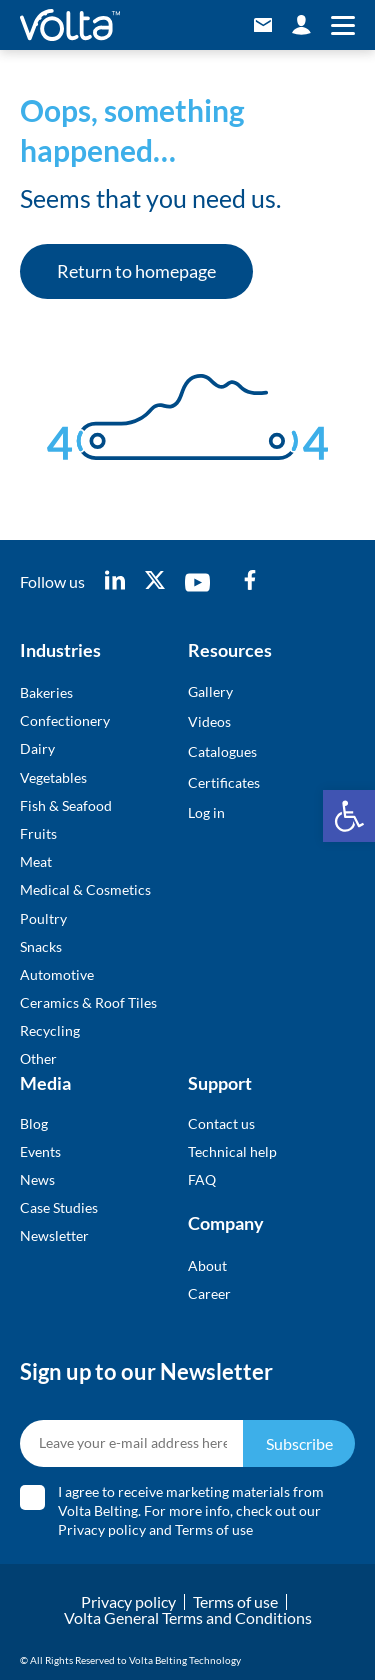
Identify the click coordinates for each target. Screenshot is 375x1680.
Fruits (38, 833)
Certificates (224, 782)
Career (209, 1293)
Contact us (221, 1123)
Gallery (210, 691)
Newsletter (54, 1235)
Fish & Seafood (66, 805)
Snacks (41, 946)
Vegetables (53, 777)
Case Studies (59, 1207)
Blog (34, 1123)
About (207, 1265)
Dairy (37, 748)
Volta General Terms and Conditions (188, 1617)
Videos (209, 721)
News (37, 1179)
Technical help (232, 1151)
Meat (36, 861)
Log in (206, 812)
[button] (349, 816)
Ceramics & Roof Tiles (88, 1002)
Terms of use (214, 1529)
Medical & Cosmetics (85, 889)
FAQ (202, 1179)
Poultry (43, 918)
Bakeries (46, 692)
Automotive (57, 974)
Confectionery (65, 720)
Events (40, 1151)
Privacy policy (102, 1529)
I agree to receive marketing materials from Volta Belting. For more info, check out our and (191, 1510)
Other (38, 1058)
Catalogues (222, 751)
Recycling (50, 1030)
